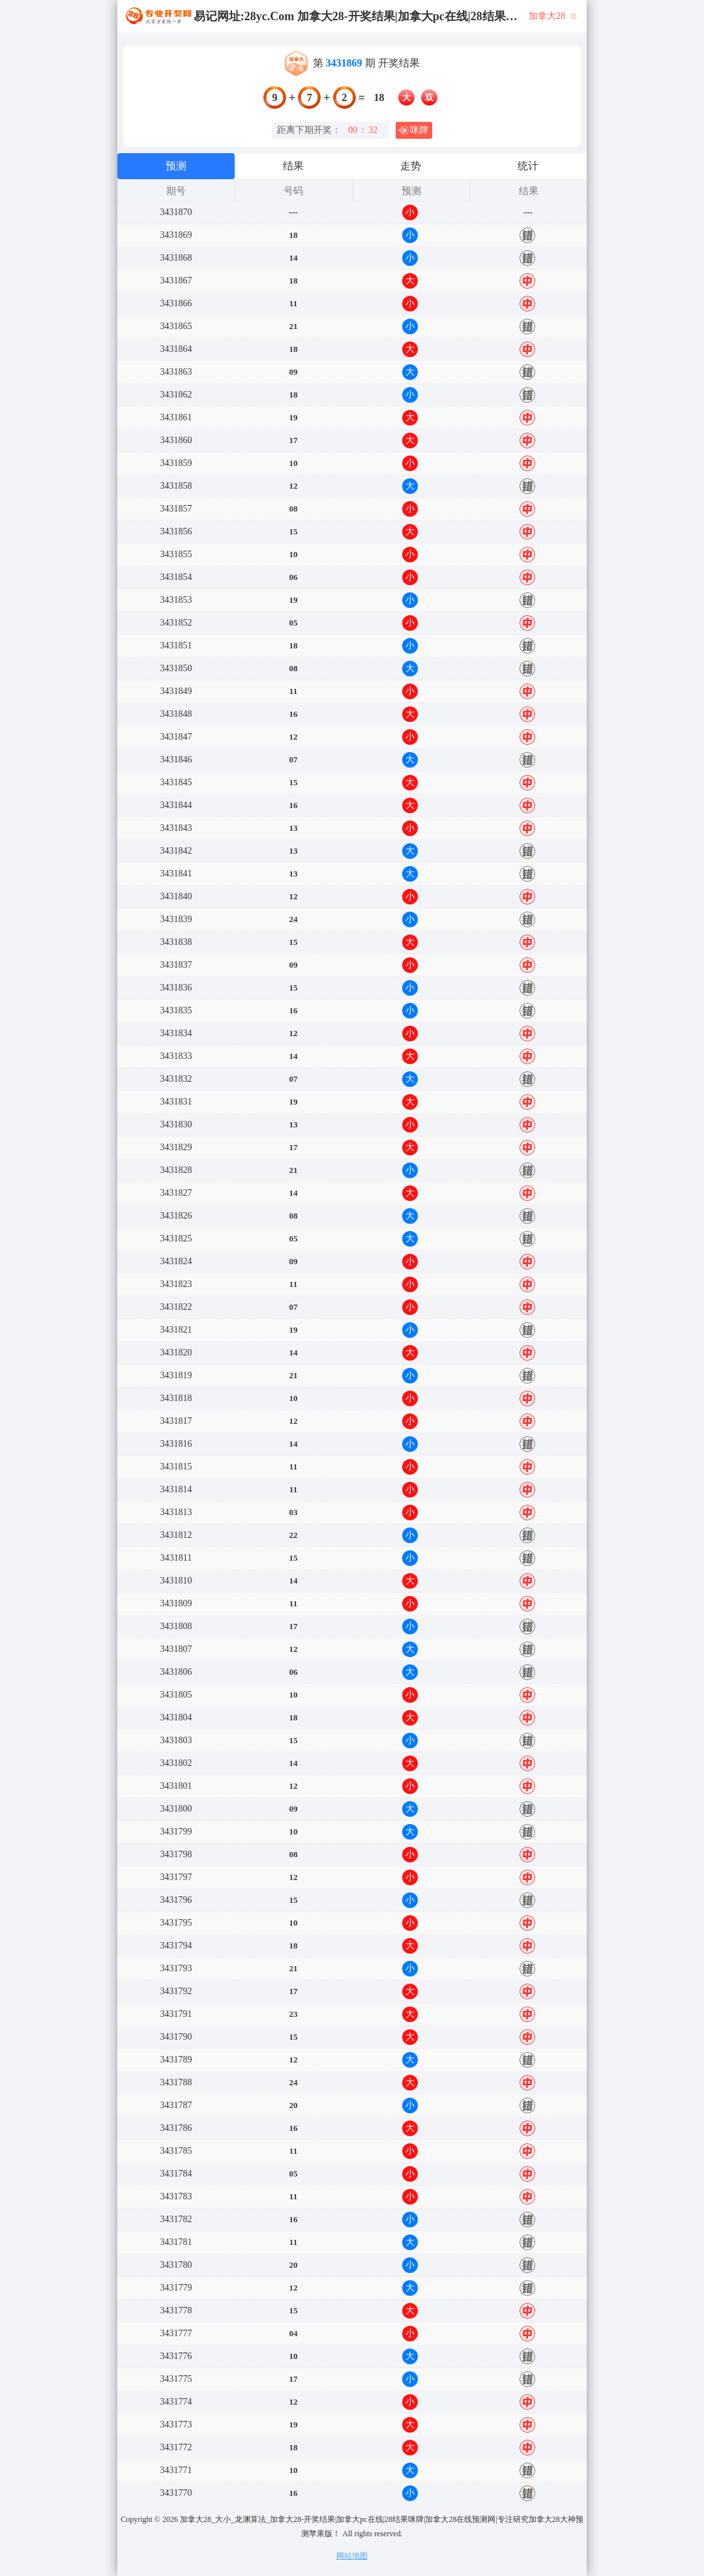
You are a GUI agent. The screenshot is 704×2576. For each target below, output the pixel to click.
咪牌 (413, 130)
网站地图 (352, 2555)
